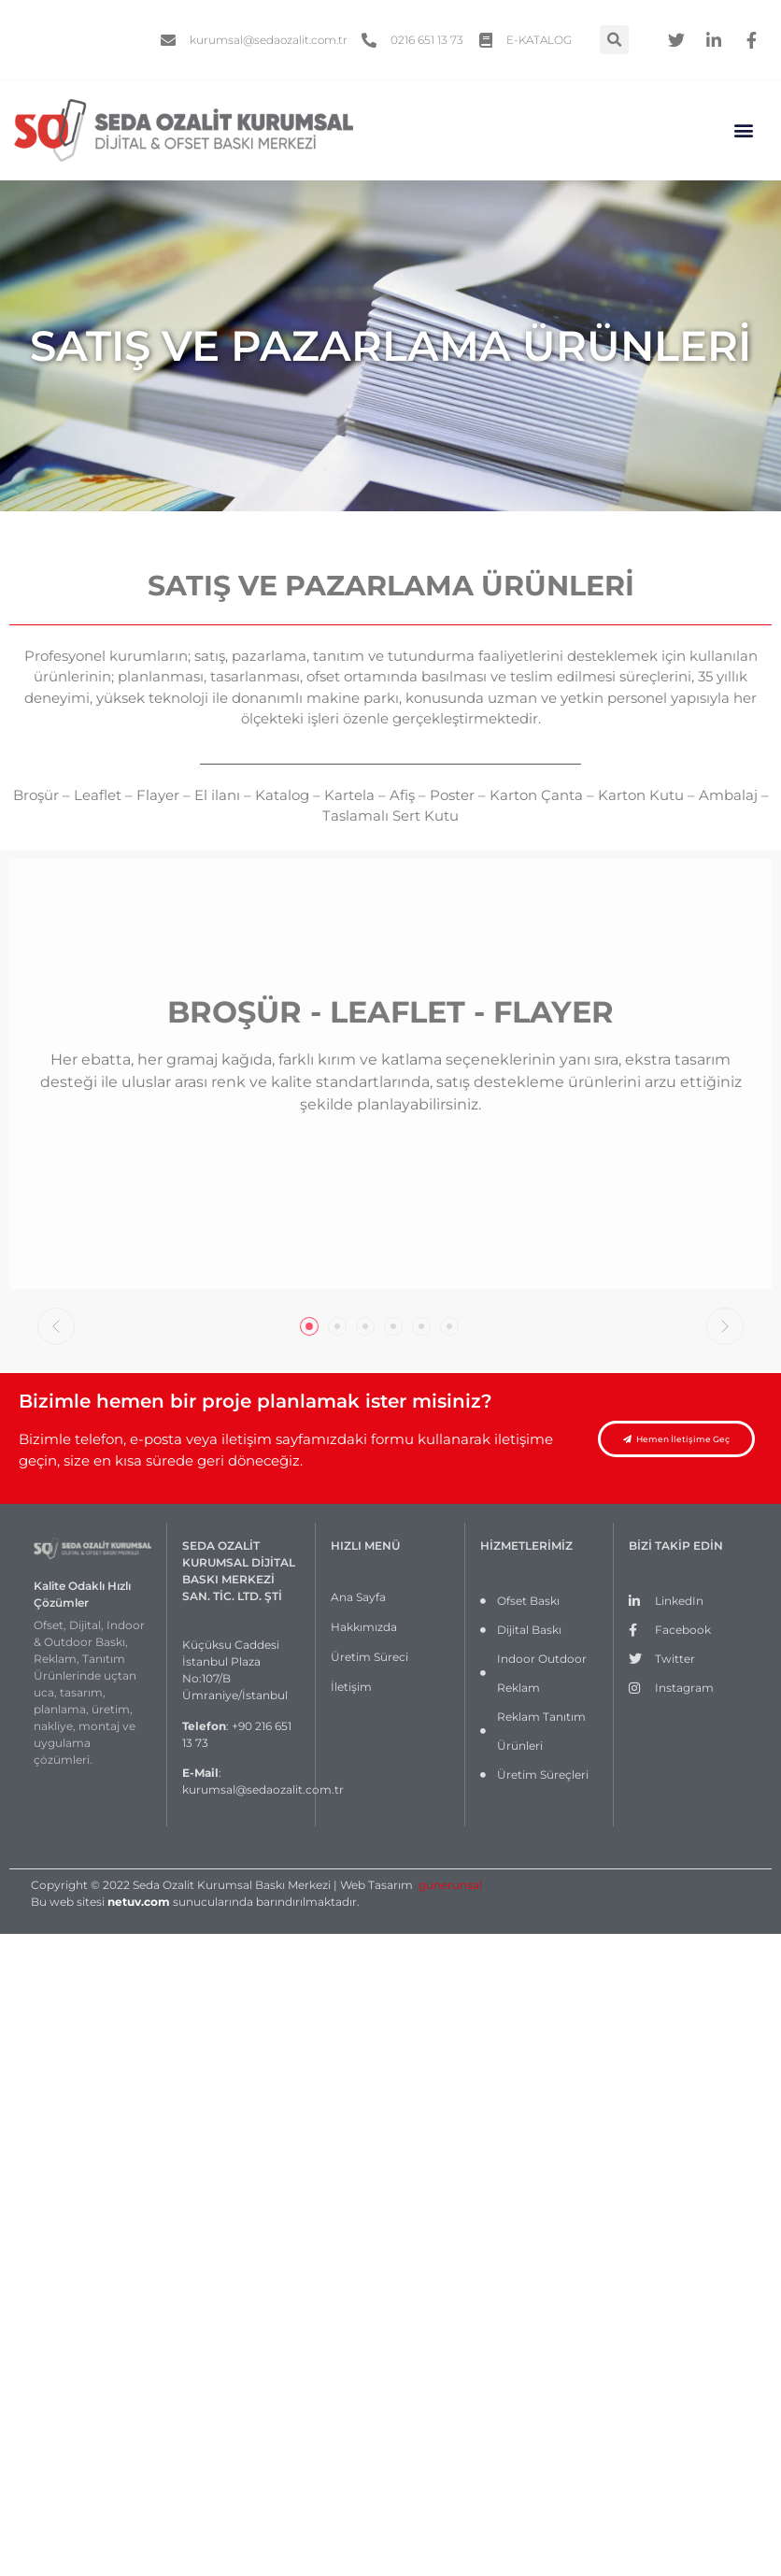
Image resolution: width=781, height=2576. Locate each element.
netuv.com (138, 1902)
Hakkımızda (364, 1627)
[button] (744, 130)
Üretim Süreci (369, 1657)
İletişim (351, 1687)
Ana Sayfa (358, 1597)
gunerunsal (450, 1885)
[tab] (309, 1326)
